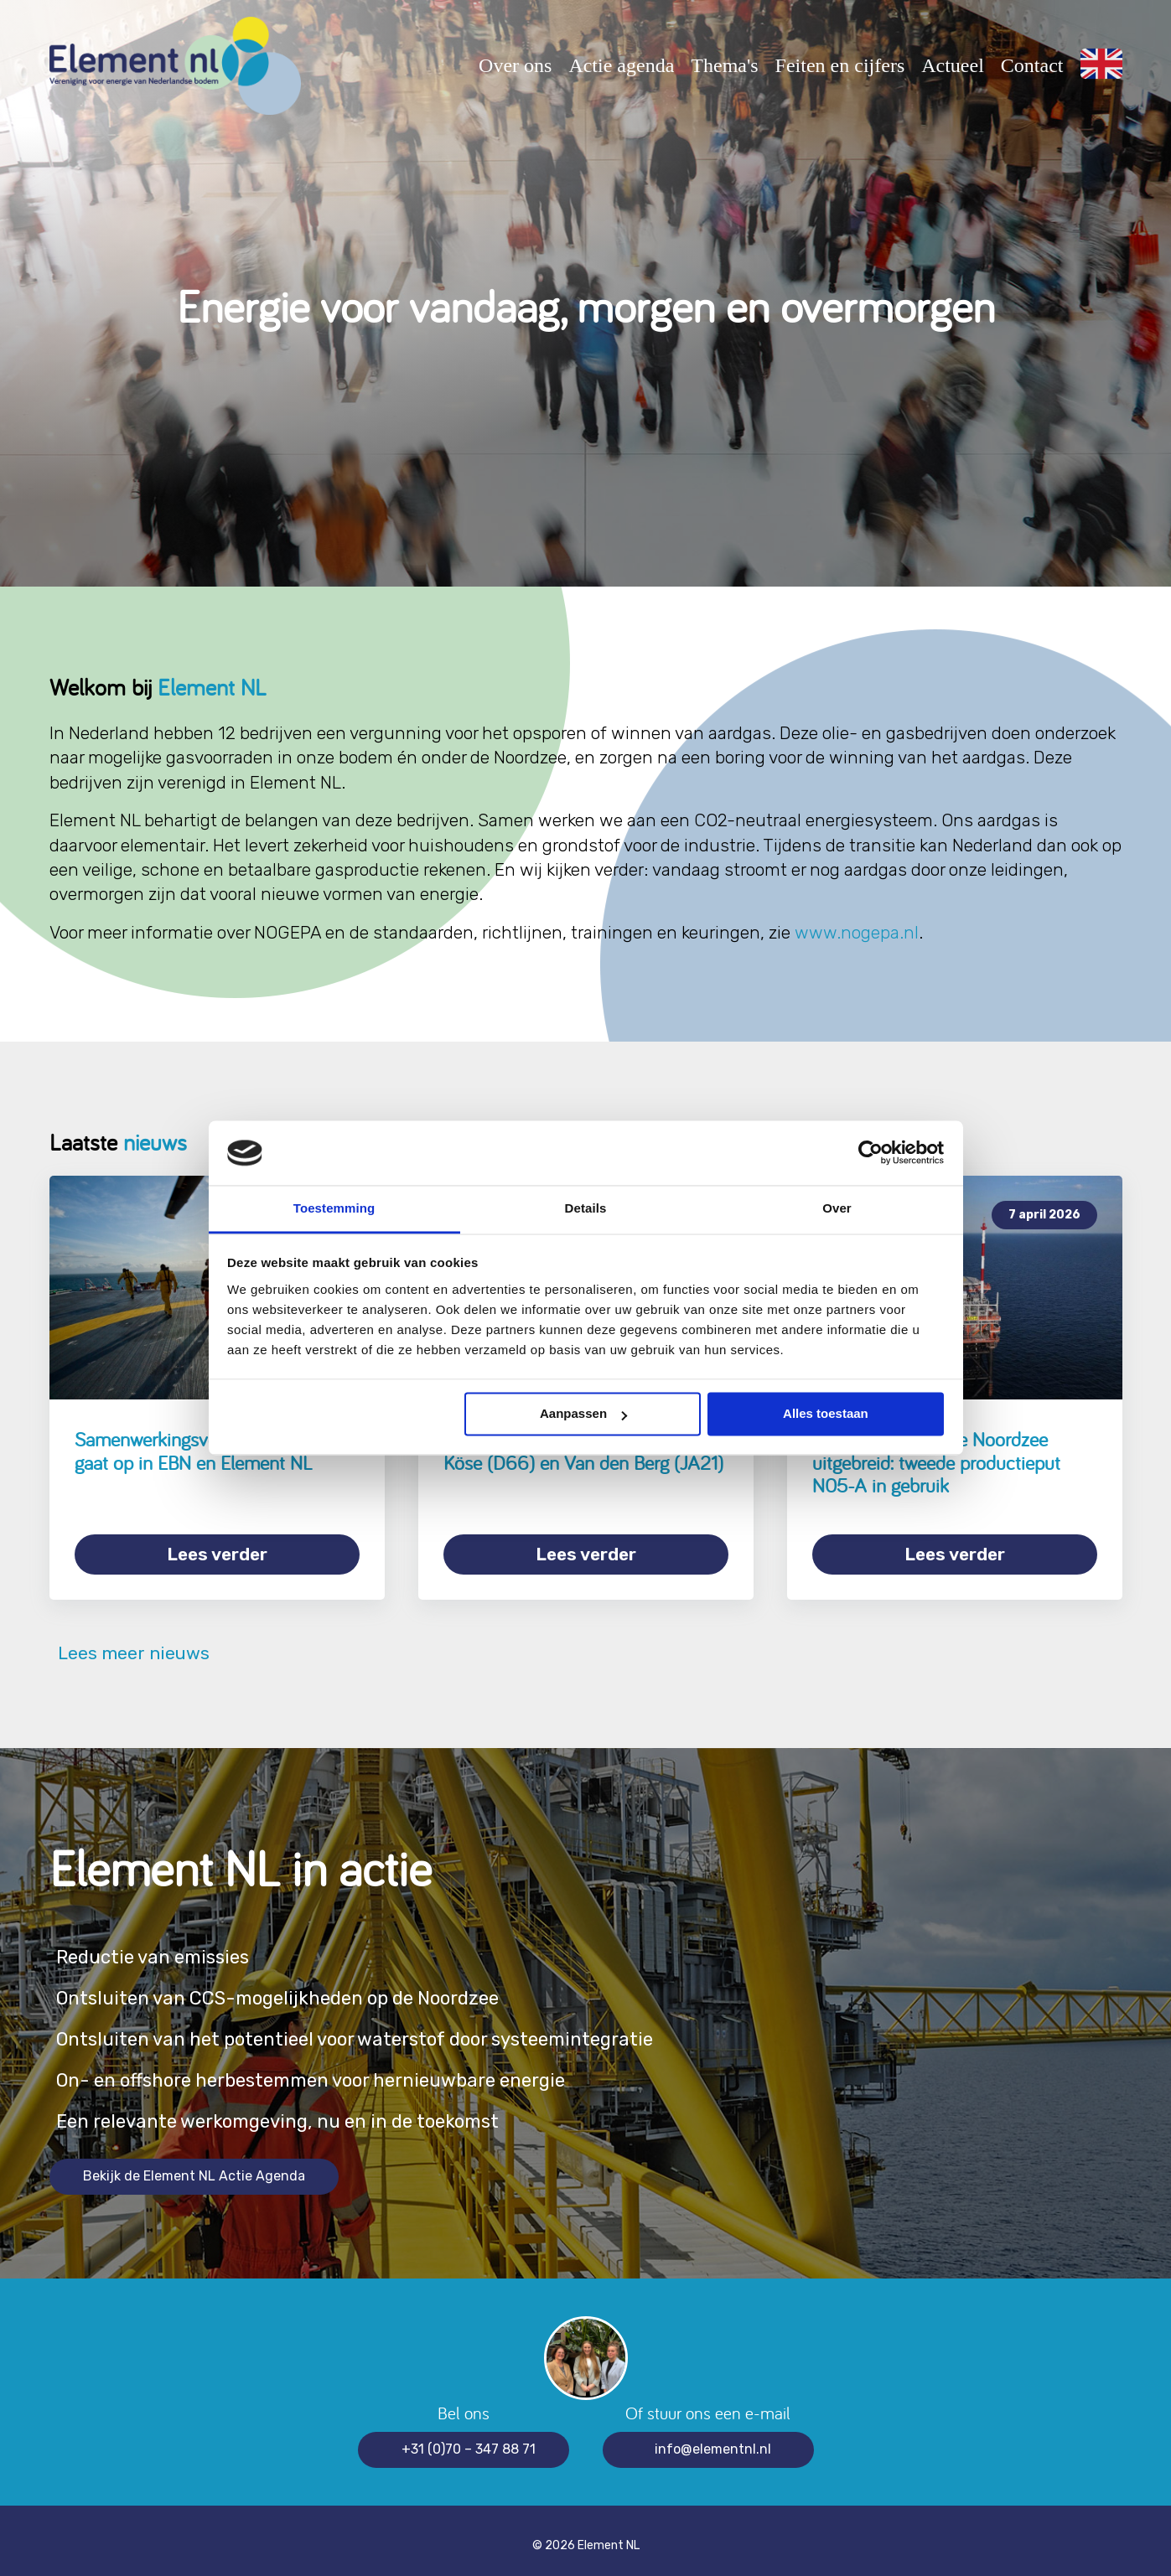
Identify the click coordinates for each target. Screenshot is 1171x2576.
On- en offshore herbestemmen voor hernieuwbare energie (343, 2070)
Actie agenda (621, 65)
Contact (1032, 65)
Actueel (952, 65)
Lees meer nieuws (129, 1643)
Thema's (724, 65)
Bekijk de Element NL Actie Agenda (194, 2166)
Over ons (515, 65)
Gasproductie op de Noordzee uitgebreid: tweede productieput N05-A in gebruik (936, 1462)
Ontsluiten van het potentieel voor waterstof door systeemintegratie (390, 2029)
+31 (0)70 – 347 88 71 (469, 2439)
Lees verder (217, 1554)
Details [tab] (586, 1208)
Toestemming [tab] (334, 1208)
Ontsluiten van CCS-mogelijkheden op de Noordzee (305, 1988)
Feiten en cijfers (840, 65)
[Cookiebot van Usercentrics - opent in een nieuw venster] (870, 1153)
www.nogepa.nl (857, 932)
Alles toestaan (825, 1414)
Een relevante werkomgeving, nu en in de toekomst (304, 2111)
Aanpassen (583, 1414)
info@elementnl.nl (713, 2439)
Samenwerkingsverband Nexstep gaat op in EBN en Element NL (203, 1451)
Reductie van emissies (163, 1947)
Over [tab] (837, 1208)
